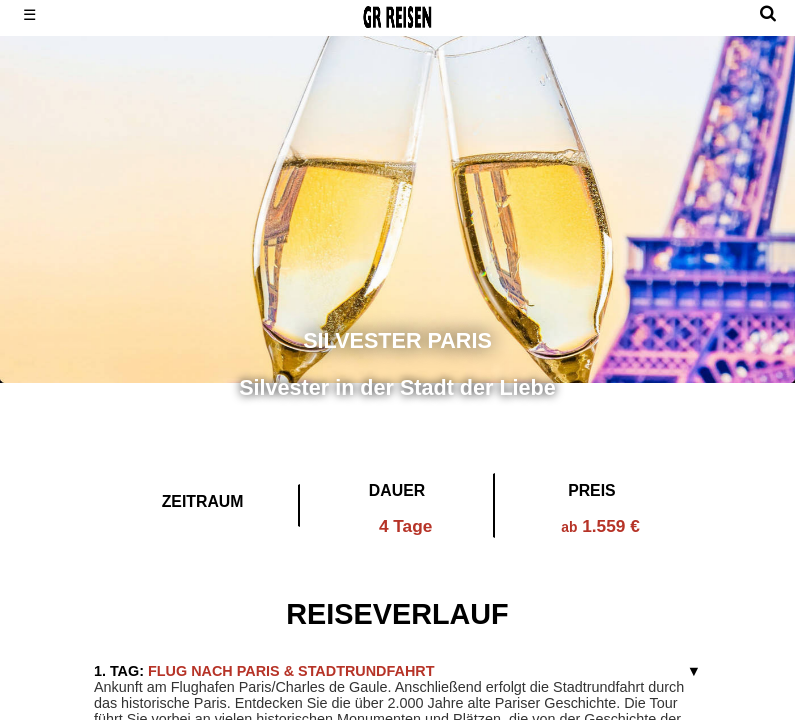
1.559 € (600, 526)
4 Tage (405, 526)
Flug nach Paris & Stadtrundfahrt (264, 671)
